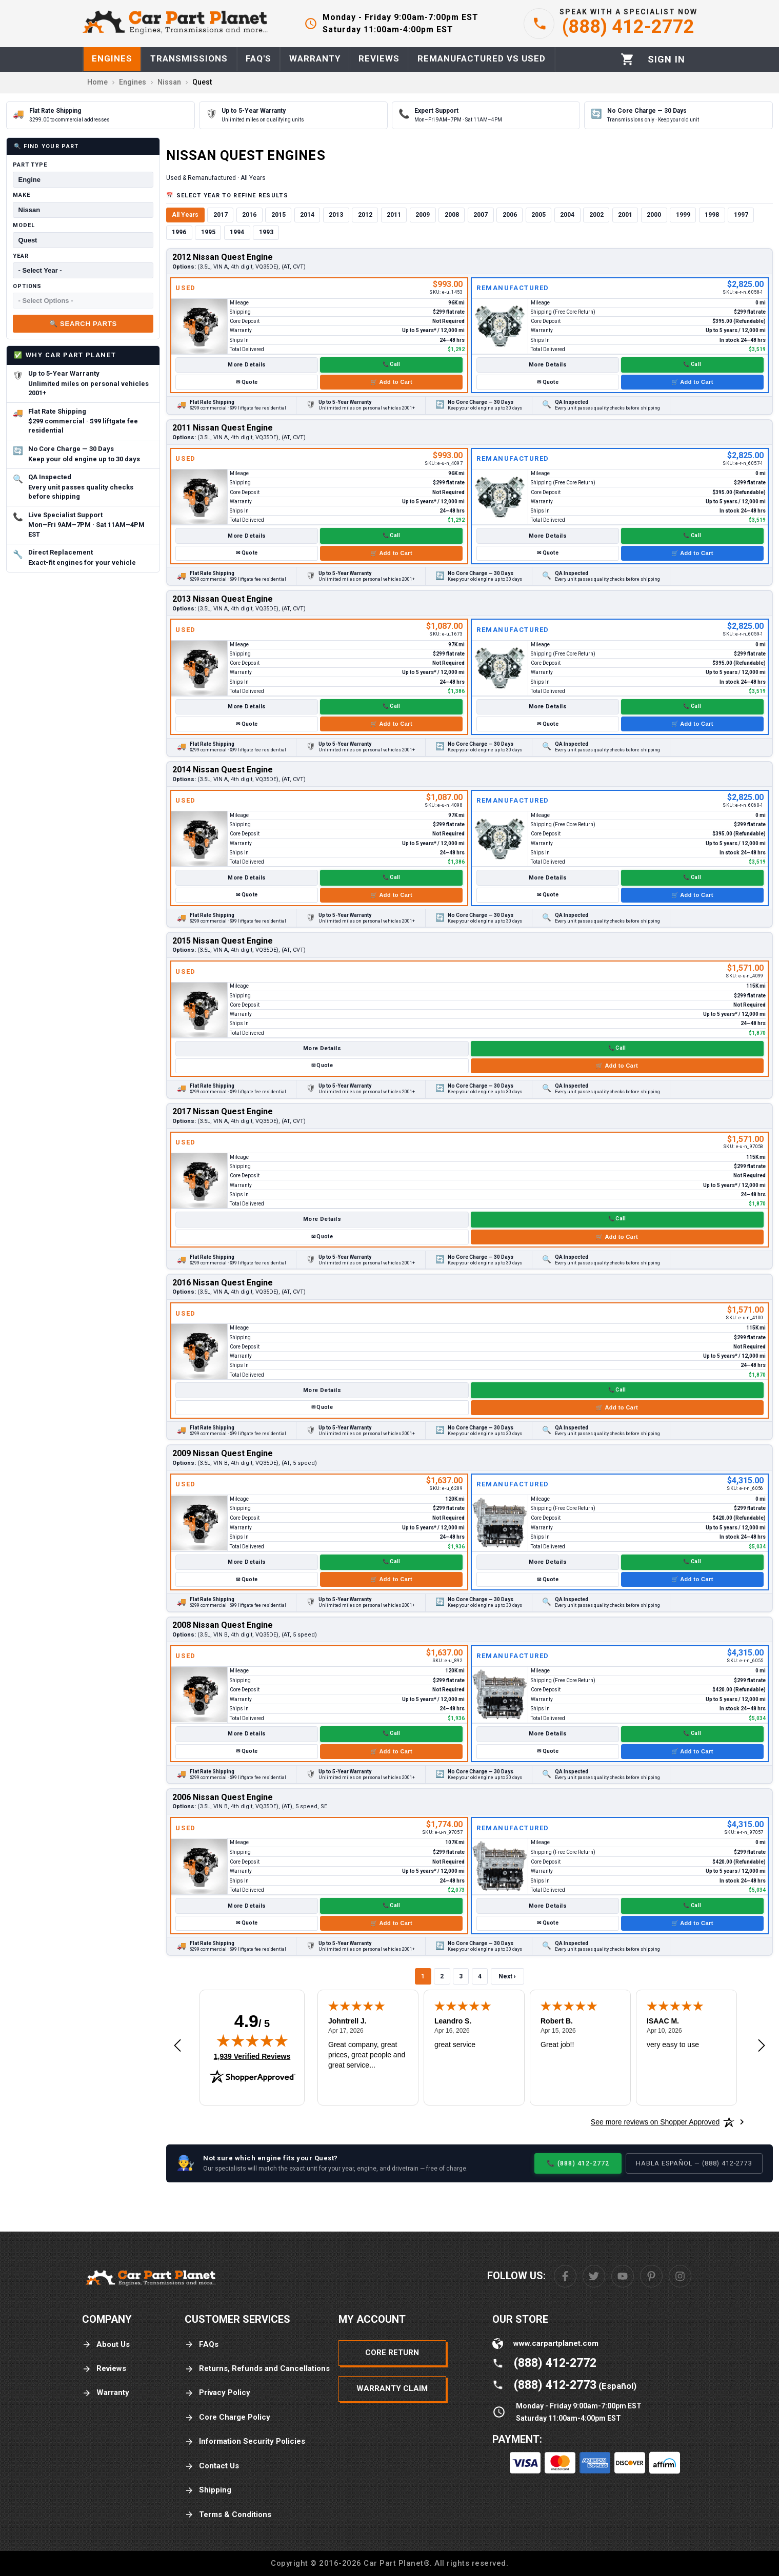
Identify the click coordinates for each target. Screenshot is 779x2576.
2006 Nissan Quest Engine (222, 1797)
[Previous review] (177, 2046)
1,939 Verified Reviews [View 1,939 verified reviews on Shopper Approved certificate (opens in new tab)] (252, 2055)
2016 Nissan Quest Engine (222, 1282)
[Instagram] (680, 2276)
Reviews (104, 2369)
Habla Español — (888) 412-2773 (694, 2163)
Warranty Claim (392, 2388)
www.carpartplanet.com (555, 2343)
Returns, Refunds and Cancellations (257, 2369)
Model (23, 225)
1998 (712, 214)
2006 (510, 214)
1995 (208, 232)
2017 (220, 214)
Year (21, 256)
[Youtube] (622, 2276)
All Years (185, 214)
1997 (741, 214)
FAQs (201, 2344)
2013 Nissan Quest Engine (222, 599)
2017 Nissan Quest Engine (222, 1111)
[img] (252, 2040)
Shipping (208, 2490)
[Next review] (761, 2046)
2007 (480, 214)
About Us (106, 2344)
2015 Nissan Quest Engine (222, 941)
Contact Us (212, 2466)
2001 (625, 214)
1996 (179, 232)
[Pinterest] (651, 2276)
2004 (567, 214)
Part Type (30, 164)
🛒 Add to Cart (391, 382)
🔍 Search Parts (83, 324)
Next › (507, 1976)
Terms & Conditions (228, 2515)
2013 (336, 214)
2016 (249, 214)
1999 (683, 214)
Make (21, 195)
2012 (365, 214)
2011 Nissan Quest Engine (222, 428)
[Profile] (666, 59)
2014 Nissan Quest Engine (222, 769)
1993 (266, 232)
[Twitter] (594, 2276)
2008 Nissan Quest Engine (222, 1625)
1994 (237, 232)
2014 (307, 214)
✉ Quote (246, 382)
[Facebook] (565, 2276)
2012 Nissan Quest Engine (222, 257)
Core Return (392, 2352)
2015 (278, 214)
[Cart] (627, 59)
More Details (247, 364)
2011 (394, 214)
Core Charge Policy (227, 2417)
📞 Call (392, 364)
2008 (452, 214)
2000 (654, 214)
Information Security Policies (245, 2441)
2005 (538, 214)
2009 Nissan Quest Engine (222, 1453)
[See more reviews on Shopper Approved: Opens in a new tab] (655, 2122)
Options (27, 286)
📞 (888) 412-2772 (578, 2163)
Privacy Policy (217, 2393)
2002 (596, 214)
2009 (422, 214)
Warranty (105, 2393)
